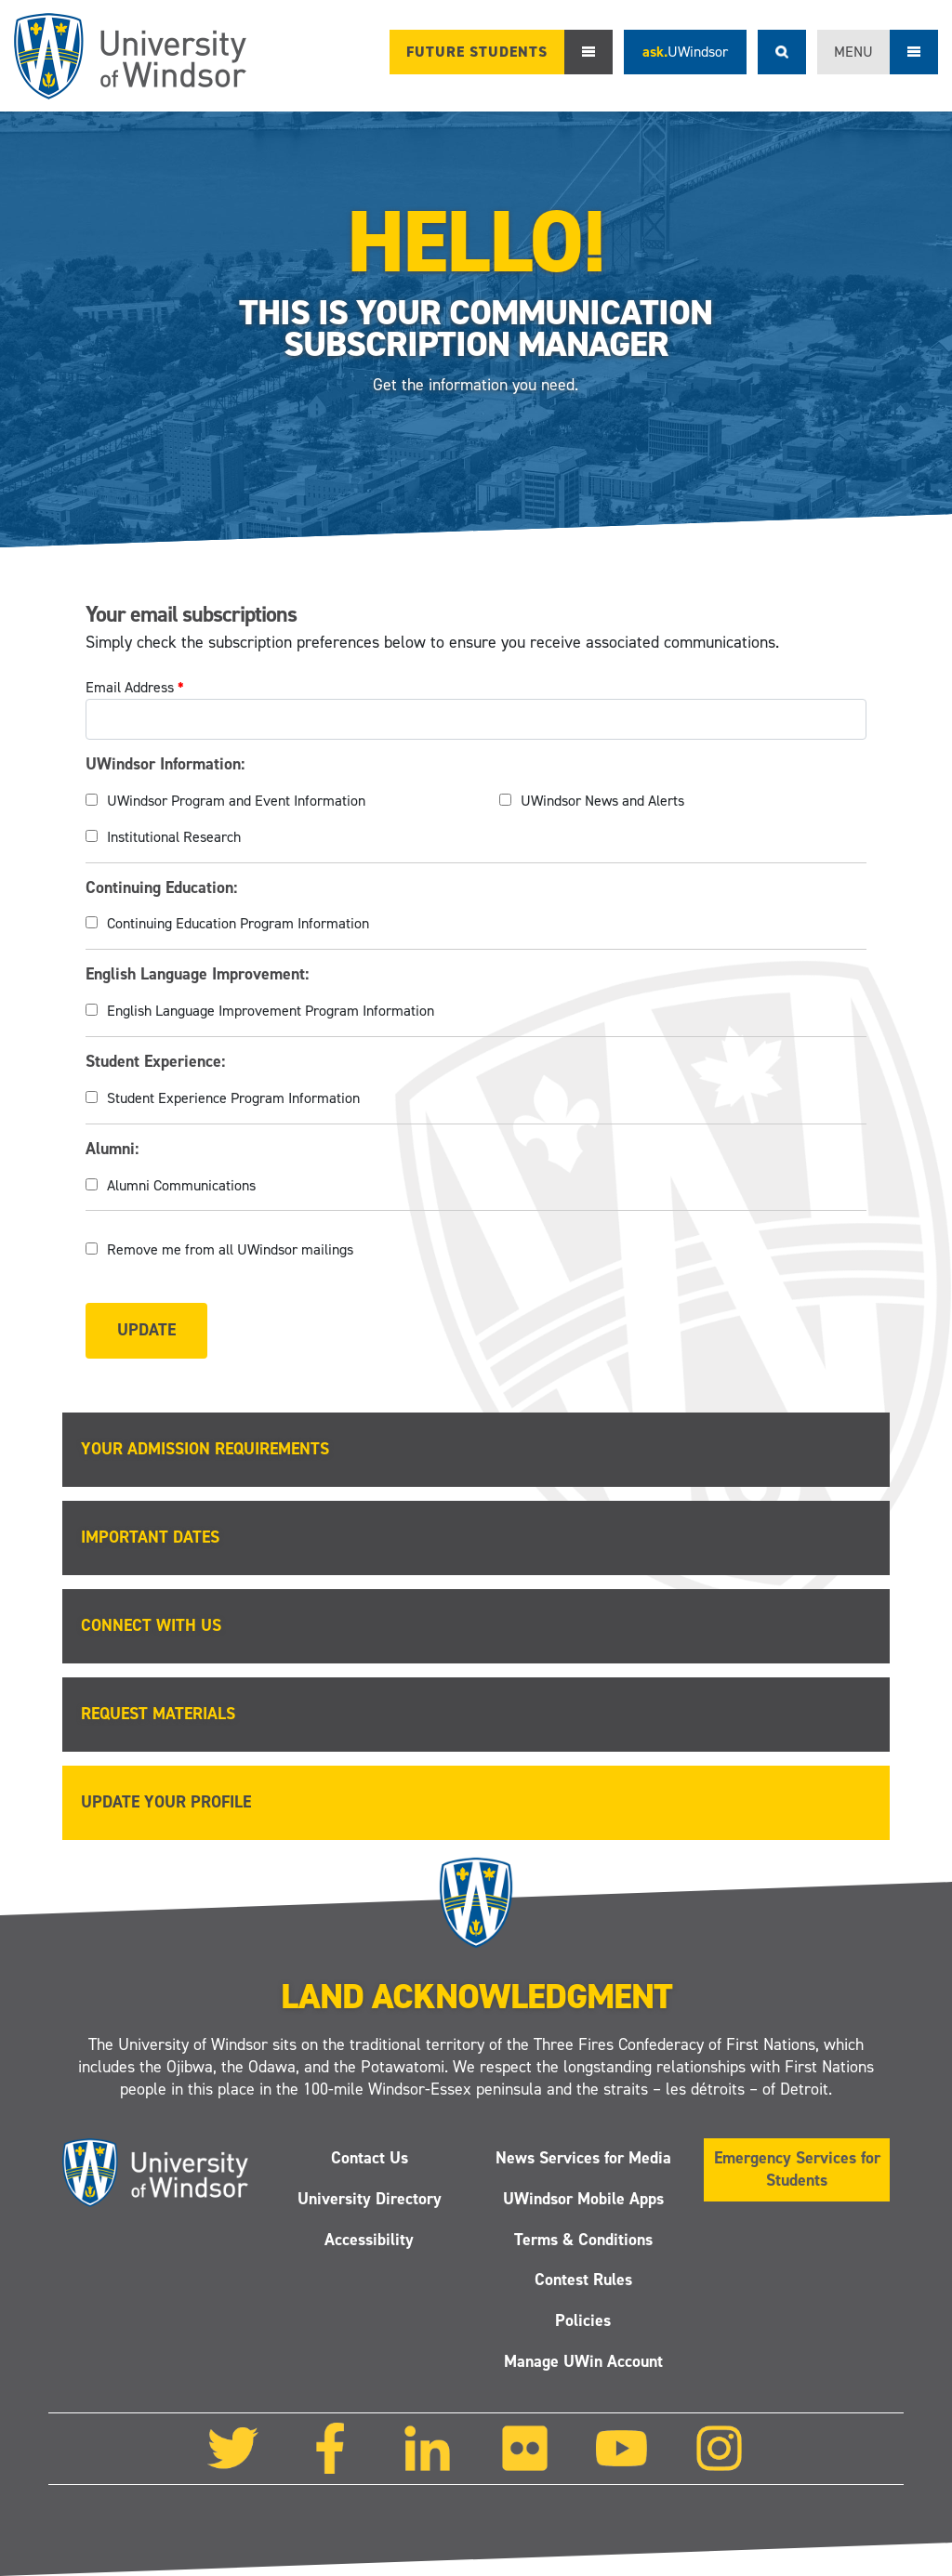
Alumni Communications (181, 1185)
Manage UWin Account (583, 2361)
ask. (685, 51)
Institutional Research (174, 837)
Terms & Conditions (583, 2239)
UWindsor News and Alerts (602, 800)
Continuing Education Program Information (238, 923)
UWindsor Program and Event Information (236, 800)
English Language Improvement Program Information (270, 1010)
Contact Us (369, 2158)
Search (782, 52)
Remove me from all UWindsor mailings (230, 1249)
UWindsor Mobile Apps (583, 2199)
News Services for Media (583, 2158)
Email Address (135, 687)
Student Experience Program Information (233, 1098)
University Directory (370, 2199)
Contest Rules (583, 2280)
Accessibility (369, 2239)
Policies (583, 2320)
